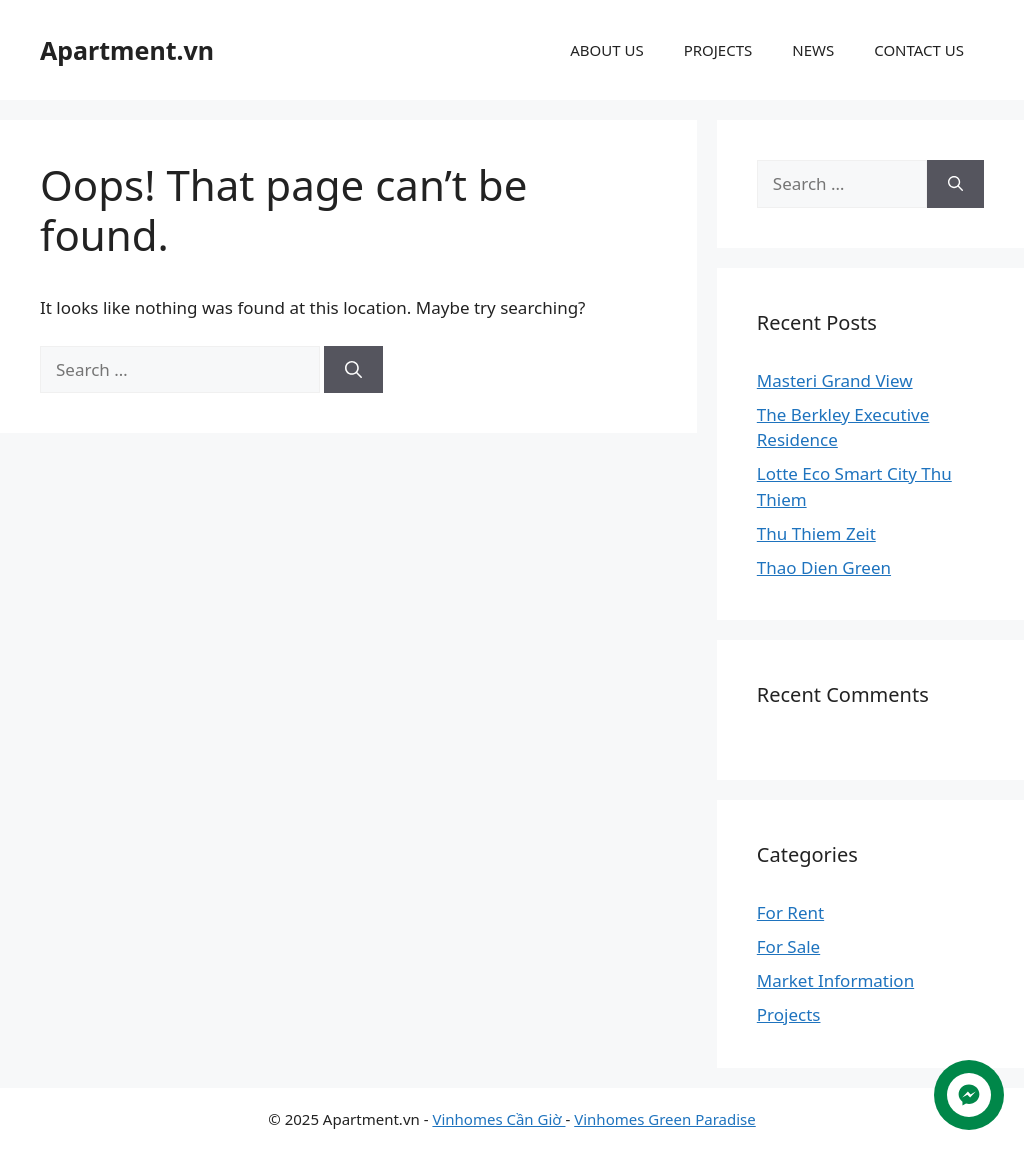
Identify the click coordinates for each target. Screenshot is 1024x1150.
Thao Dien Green (824, 567)
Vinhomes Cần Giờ (498, 1119)
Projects (789, 1014)
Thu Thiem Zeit (816, 533)
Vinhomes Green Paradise (665, 1119)
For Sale (788, 946)
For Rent (790, 912)
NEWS (813, 50)
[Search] (353, 370)
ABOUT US (606, 50)
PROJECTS (718, 50)
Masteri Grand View (835, 380)
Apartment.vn (127, 50)
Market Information (835, 980)
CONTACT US (919, 50)
